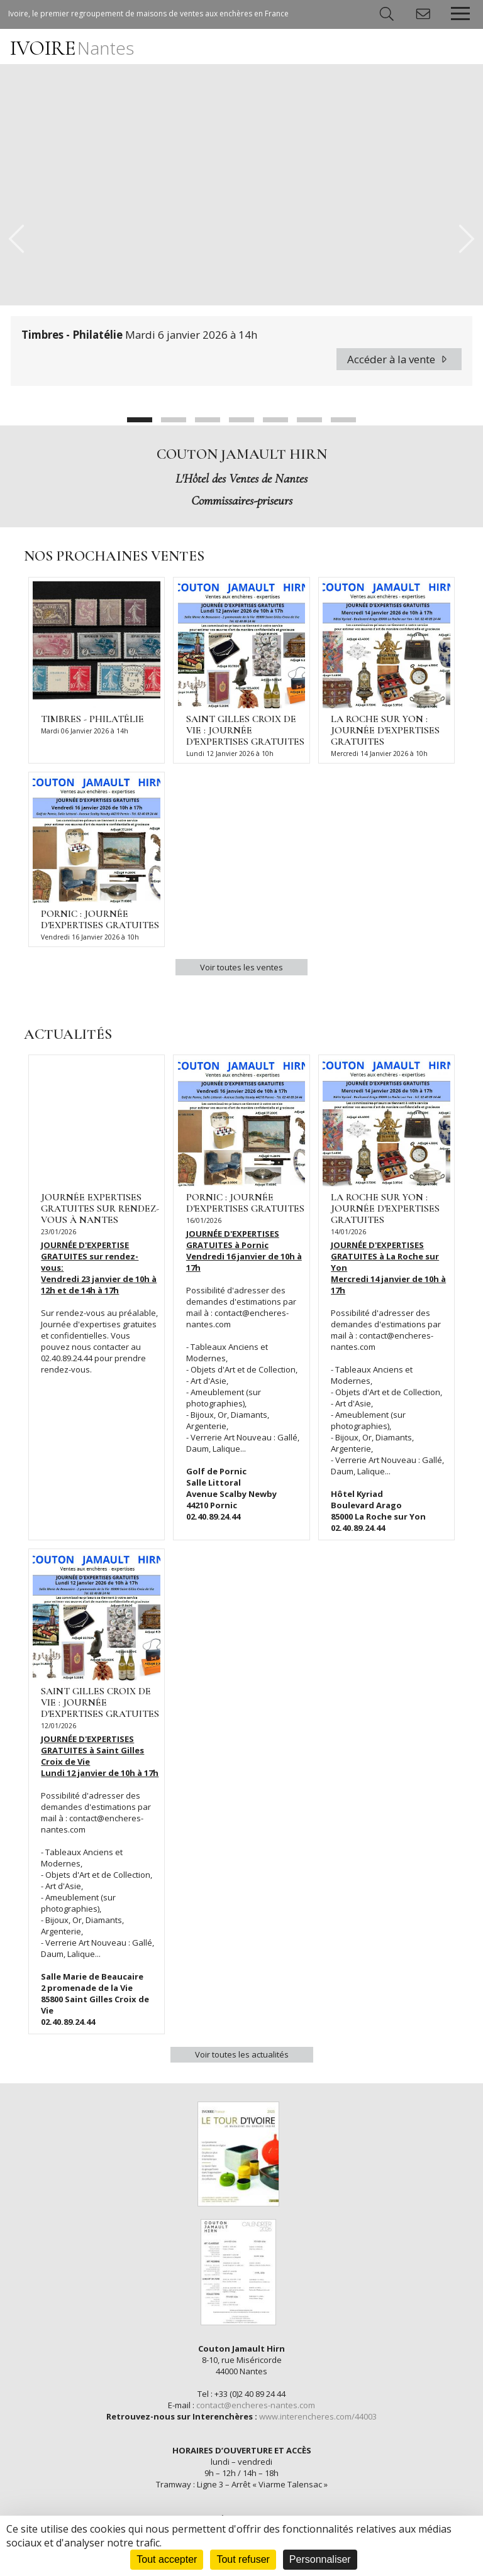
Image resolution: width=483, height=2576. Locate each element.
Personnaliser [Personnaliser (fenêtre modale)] (320, 2559)
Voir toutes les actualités (242, 2054)
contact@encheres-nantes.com (255, 2405)
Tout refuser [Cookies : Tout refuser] (242, 2559)
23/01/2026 (58, 1231)
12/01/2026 (58, 1725)
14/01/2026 (348, 1231)
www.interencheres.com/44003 (318, 2416)
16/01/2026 (203, 1220)
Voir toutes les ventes (241, 967)
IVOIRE (72, 48)
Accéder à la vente (399, 359)
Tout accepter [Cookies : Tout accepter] (166, 2559)
